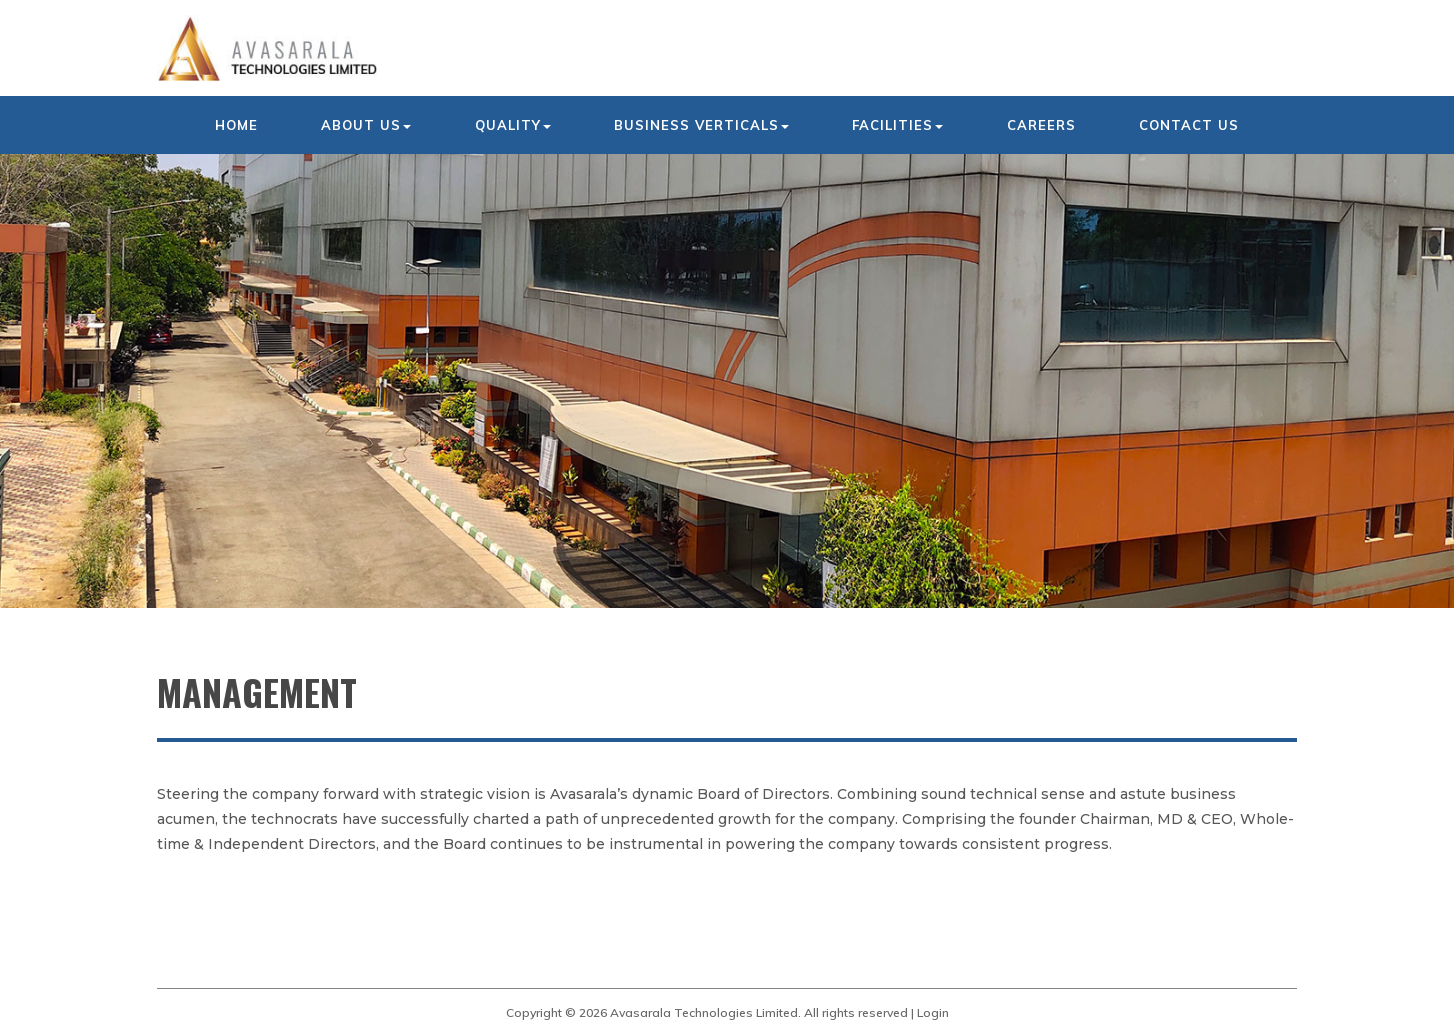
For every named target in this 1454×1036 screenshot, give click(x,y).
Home (236, 125)
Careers (1041, 125)
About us (366, 125)
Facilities (897, 125)
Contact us (1189, 125)
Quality (513, 125)
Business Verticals (701, 125)
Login (933, 1012)
